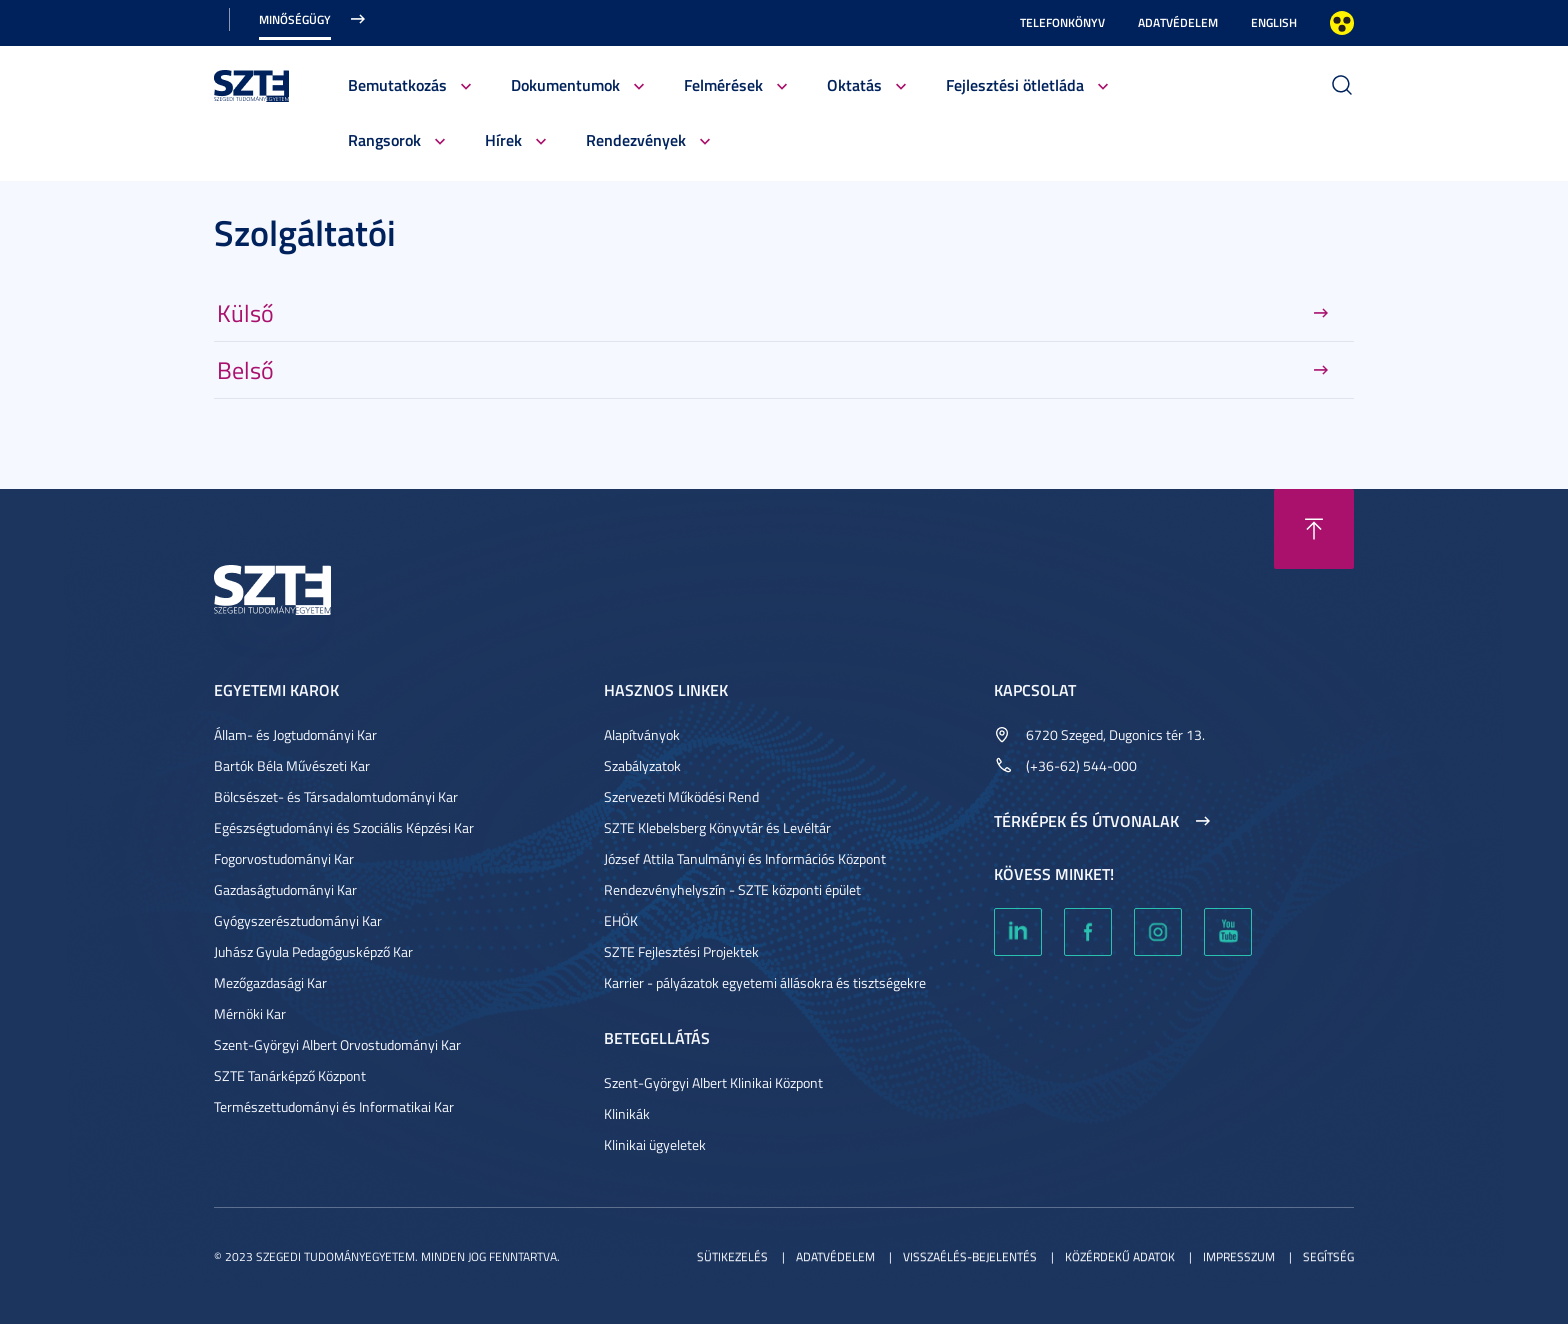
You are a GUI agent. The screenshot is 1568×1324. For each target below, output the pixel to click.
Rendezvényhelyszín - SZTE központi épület (732, 889)
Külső (245, 313)
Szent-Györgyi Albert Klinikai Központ (713, 1082)
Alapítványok (642, 734)
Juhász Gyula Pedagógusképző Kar (313, 951)
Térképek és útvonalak (1086, 821)
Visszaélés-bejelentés (970, 1256)
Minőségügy (295, 19)
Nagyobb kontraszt (1342, 23)
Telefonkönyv (1062, 22)
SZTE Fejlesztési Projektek (681, 951)
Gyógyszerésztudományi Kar (298, 920)
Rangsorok (384, 139)
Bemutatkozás (397, 84)
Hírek (503, 139)
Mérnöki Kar (250, 1013)
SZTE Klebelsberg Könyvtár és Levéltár (717, 827)
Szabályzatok (642, 765)
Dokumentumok (565, 84)
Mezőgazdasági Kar (270, 982)
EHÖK (621, 920)
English (1274, 22)
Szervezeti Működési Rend (681, 796)
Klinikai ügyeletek (655, 1144)
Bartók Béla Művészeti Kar (292, 765)
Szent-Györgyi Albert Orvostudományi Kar (337, 1044)
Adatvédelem (1178, 22)
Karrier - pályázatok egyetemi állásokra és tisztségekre (765, 982)
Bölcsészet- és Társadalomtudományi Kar (336, 796)
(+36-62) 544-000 (1081, 765)
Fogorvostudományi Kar (284, 858)
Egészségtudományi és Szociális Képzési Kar (344, 827)
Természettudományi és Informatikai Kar (334, 1106)
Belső (245, 370)
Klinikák (627, 1113)
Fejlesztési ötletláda (1015, 84)
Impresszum (1239, 1256)
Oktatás (854, 84)
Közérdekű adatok (1120, 1256)
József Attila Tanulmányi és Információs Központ (745, 858)
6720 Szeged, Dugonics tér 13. (1115, 734)
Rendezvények (636, 139)
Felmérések (723, 84)
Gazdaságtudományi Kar (285, 889)
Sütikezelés (732, 1256)
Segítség (1328, 1256)
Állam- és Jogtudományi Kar (295, 734)
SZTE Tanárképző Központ (290, 1075)
